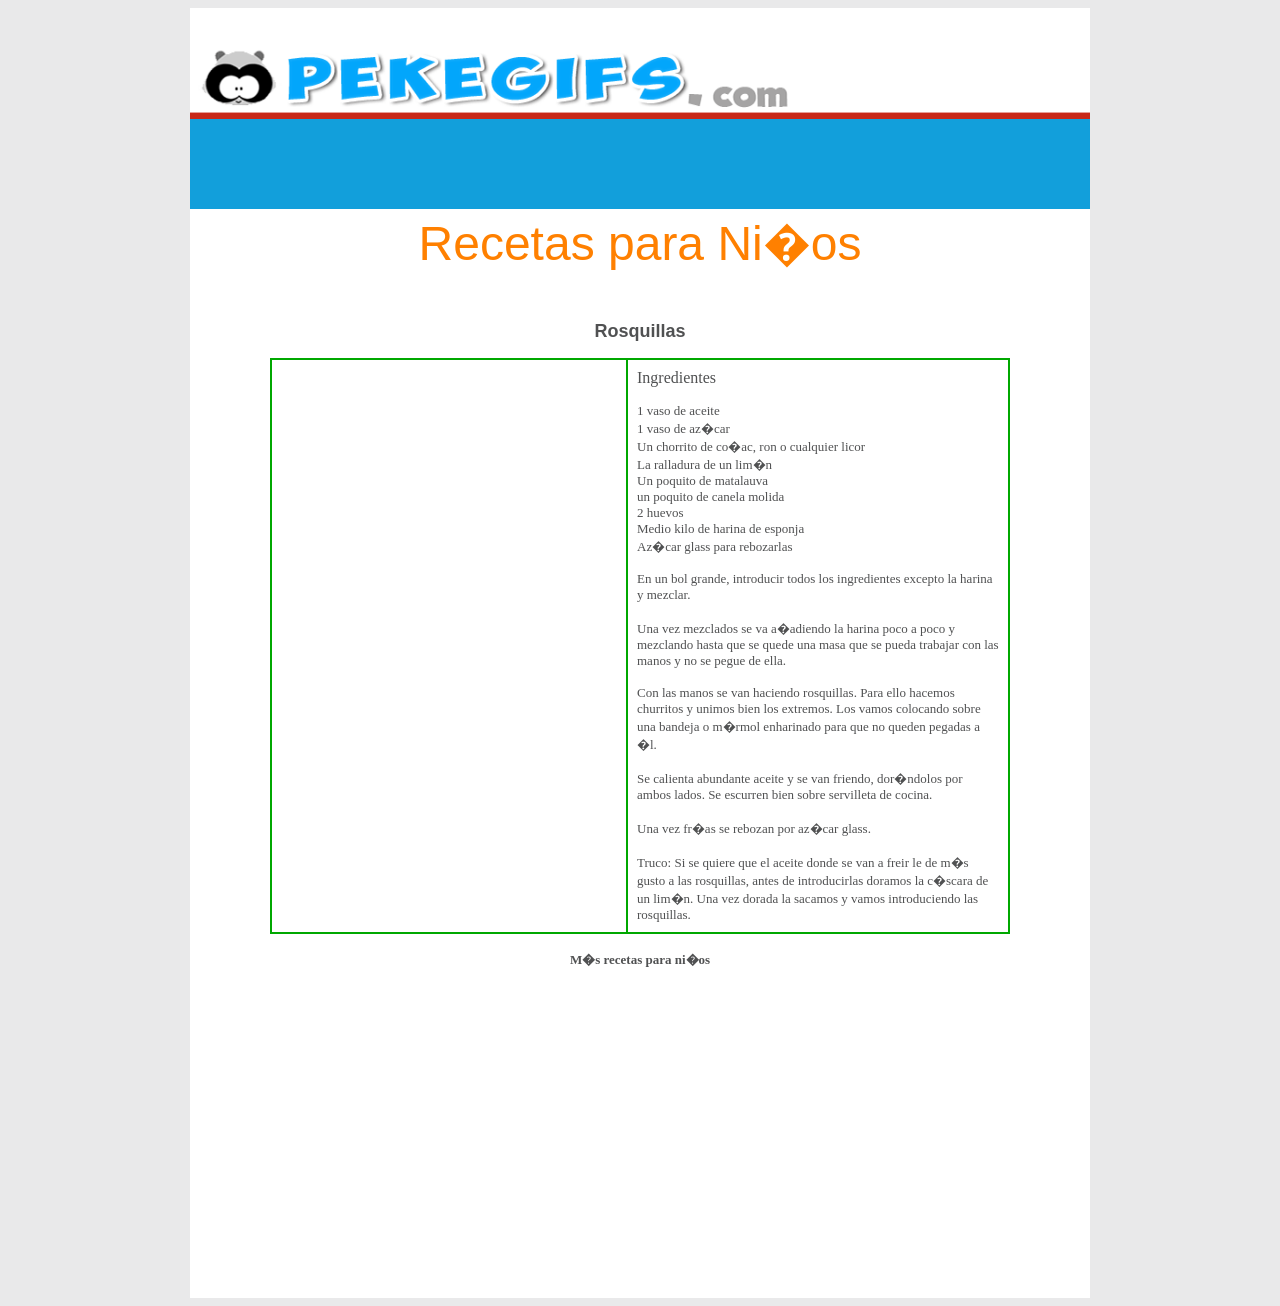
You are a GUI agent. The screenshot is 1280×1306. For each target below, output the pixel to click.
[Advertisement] (640, 164)
